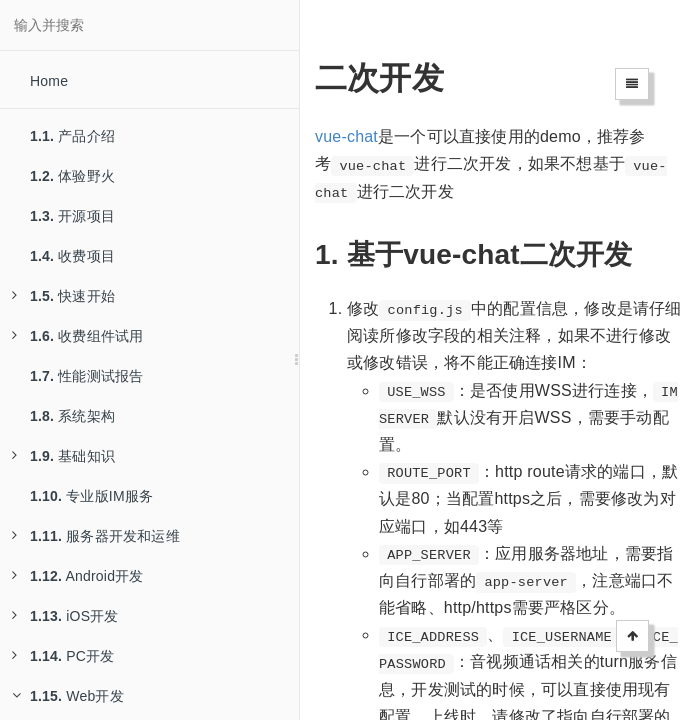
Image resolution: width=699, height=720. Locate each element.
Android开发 (78, 576)
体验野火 (72, 176)
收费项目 (72, 256)
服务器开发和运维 (96, 536)
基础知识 (63, 456)
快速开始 (63, 296)
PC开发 (63, 656)
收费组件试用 (77, 336)
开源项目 (72, 216)
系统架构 (72, 416)
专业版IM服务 (91, 496)
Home (49, 81)
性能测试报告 (86, 376)
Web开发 (68, 696)
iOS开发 (65, 616)
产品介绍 (72, 136)
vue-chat (346, 136)
